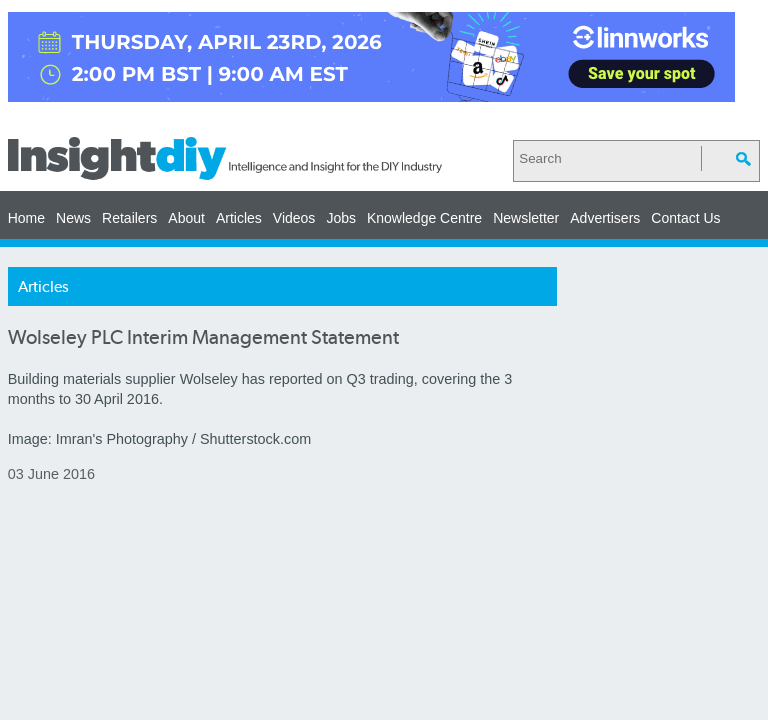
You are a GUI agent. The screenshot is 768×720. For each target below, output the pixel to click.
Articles (239, 218)
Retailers (129, 218)
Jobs (341, 218)
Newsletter (526, 218)
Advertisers (605, 218)
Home (26, 218)
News (73, 218)
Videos (294, 218)
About (186, 218)
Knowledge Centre (424, 218)
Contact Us (685, 218)
